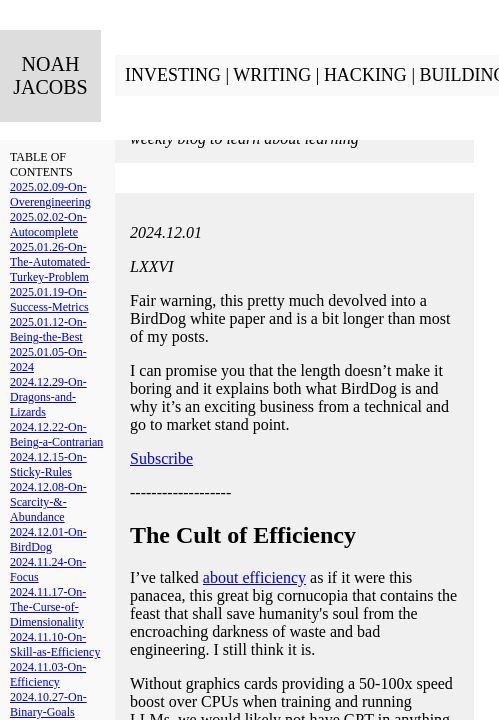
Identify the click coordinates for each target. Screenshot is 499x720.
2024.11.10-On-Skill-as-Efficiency (55, 644)
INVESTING (173, 75)
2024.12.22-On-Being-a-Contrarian (56, 434)
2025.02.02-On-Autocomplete (48, 224)
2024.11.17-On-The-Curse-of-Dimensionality (48, 607)
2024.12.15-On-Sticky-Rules (48, 464)
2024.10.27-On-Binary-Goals (48, 704)
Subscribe (161, 458)
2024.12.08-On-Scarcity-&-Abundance (48, 502)
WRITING (272, 75)
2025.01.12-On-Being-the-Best (48, 329)
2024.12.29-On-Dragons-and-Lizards (48, 397)
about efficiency (254, 577)
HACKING (365, 75)
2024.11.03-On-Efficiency (48, 674)
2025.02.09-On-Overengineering (50, 194)
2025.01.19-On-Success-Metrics (49, 299)
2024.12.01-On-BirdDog (48, 539)
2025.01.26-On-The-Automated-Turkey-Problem (50, 262)
